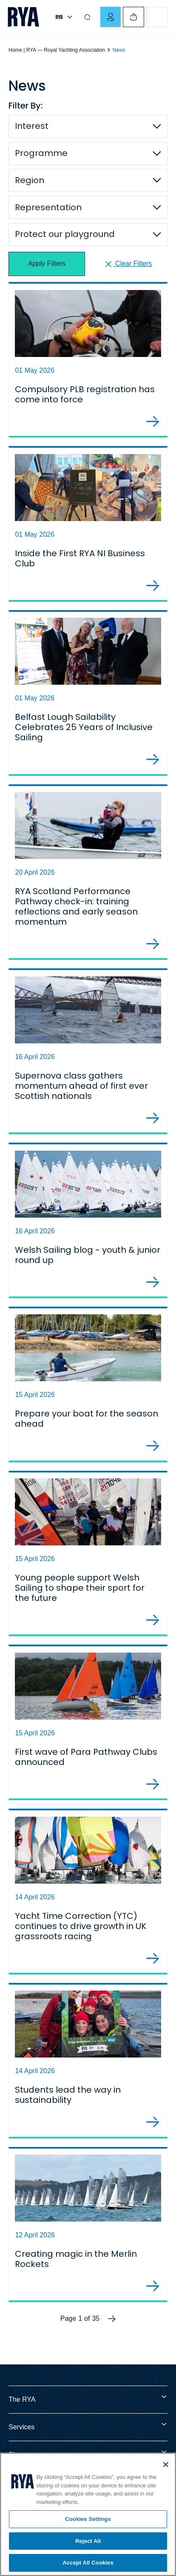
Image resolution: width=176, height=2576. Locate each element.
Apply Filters (46, 264)
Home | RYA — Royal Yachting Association (57, 50)
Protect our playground (65, 234)
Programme (41, 153)
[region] (88, 2514)
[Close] (165, 2464)
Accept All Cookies (88, 2562)
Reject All (88, 2541)
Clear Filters (127, 264)
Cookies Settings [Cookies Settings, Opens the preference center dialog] (88, 2519)
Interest (31, 126)
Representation (48, 207)
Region (29, 180)
